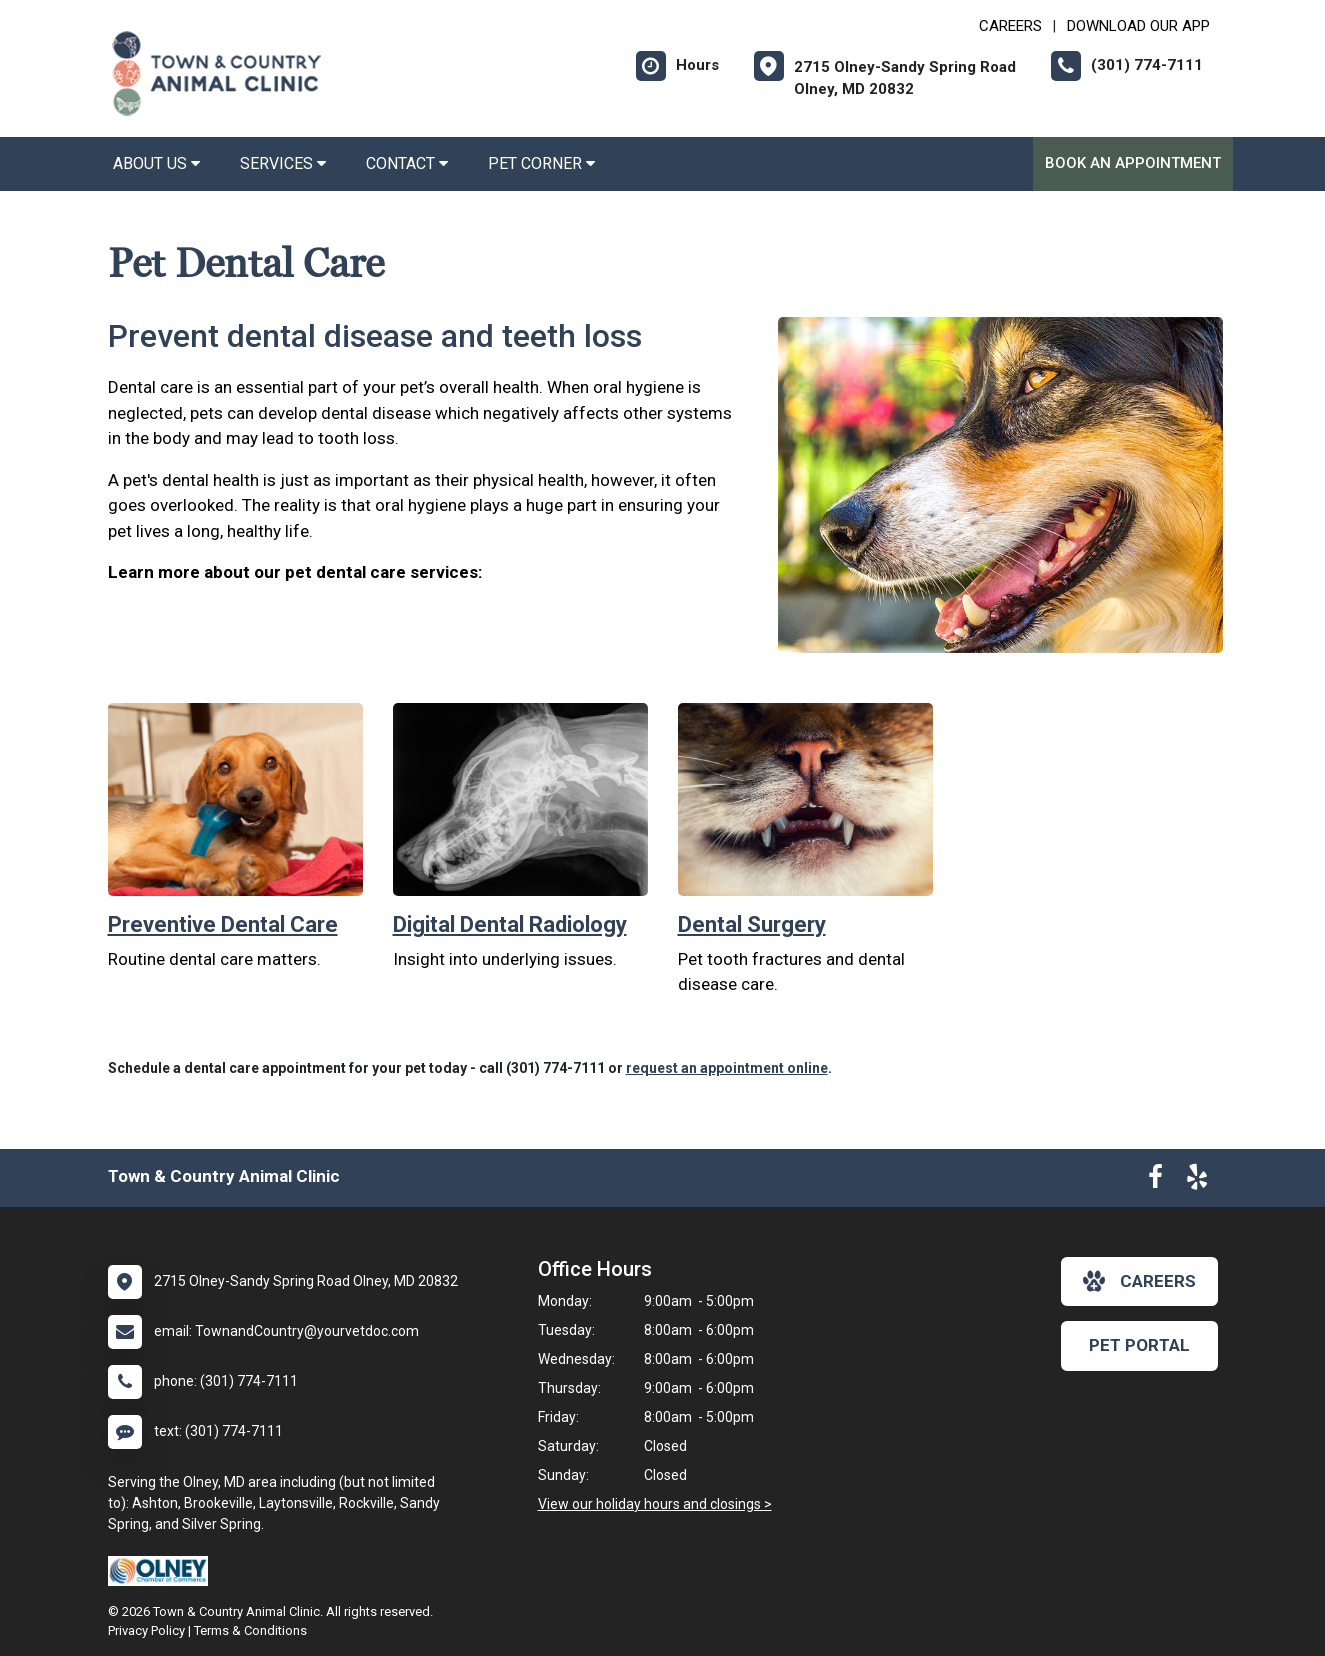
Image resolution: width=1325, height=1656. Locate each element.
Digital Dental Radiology (510, 924)
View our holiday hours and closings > (655, 1504)
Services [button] (283, 163)
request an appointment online (727, 1068)
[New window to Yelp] (1197, 1181)
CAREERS (1010, 26)
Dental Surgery (752, 924)
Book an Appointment (1133, 163)
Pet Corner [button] (541, 163)
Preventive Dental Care (223, 924)
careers (1139, 1281)
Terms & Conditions (250, 1630)
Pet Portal (1139, 1345)
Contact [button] (407, 163)
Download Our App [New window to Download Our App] (1138, 26)
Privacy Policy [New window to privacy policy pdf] (146, 1630)
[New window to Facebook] (1155, 1181)
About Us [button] (156, 163)
